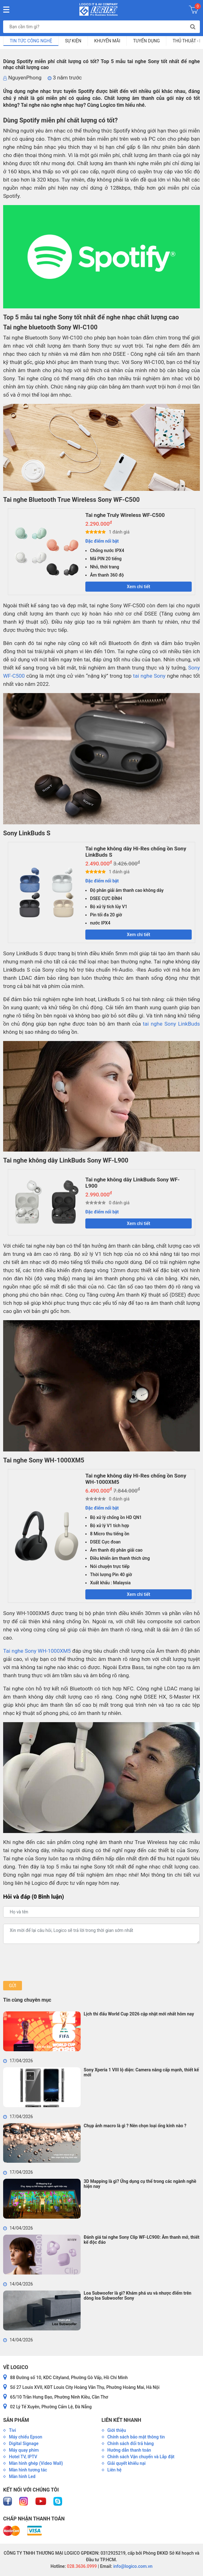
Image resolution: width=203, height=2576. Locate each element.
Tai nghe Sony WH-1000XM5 (37, 1651)
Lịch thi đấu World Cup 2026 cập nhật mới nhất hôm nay (139, 2013)
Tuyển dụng (146, 40)
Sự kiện (73, 40)
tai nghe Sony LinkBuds (171, 1024)
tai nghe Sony (149, 676)
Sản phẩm (16, 2420)
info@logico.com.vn (132, 2566)
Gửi (12, 1985)
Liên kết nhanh (121, 2420)
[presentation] (51, 1962)
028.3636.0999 (81, 2566)
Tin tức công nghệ (31, 40)
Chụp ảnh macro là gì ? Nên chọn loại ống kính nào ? (135, 2125)
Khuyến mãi (107, 40)
